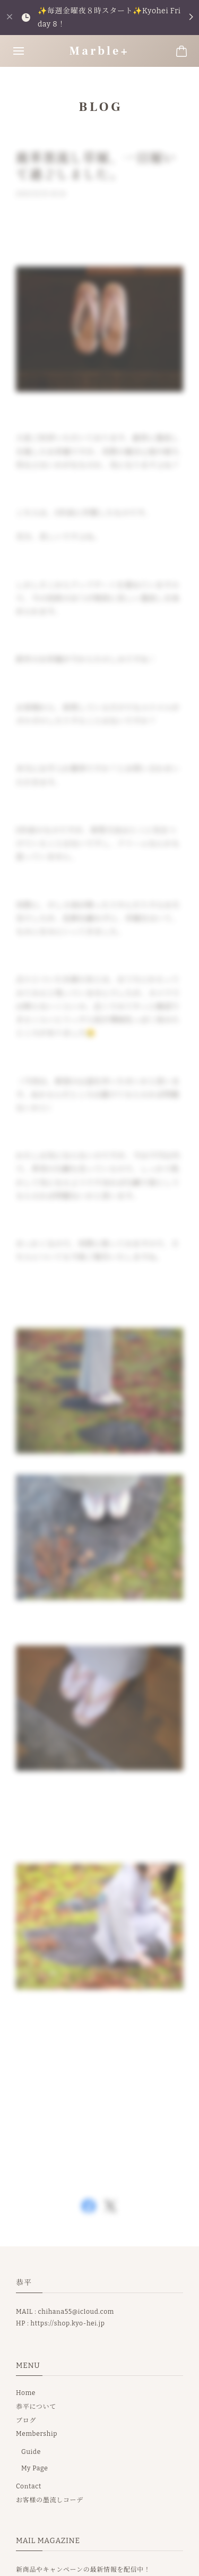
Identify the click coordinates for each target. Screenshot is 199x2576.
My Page (34, 2468)
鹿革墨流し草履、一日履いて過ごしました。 (96, 169)
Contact (28, 2486)
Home (26, 2393)
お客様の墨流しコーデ (49, 2500)
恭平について (36, 2406)
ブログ (26, 2420)
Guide (31, 2452)
